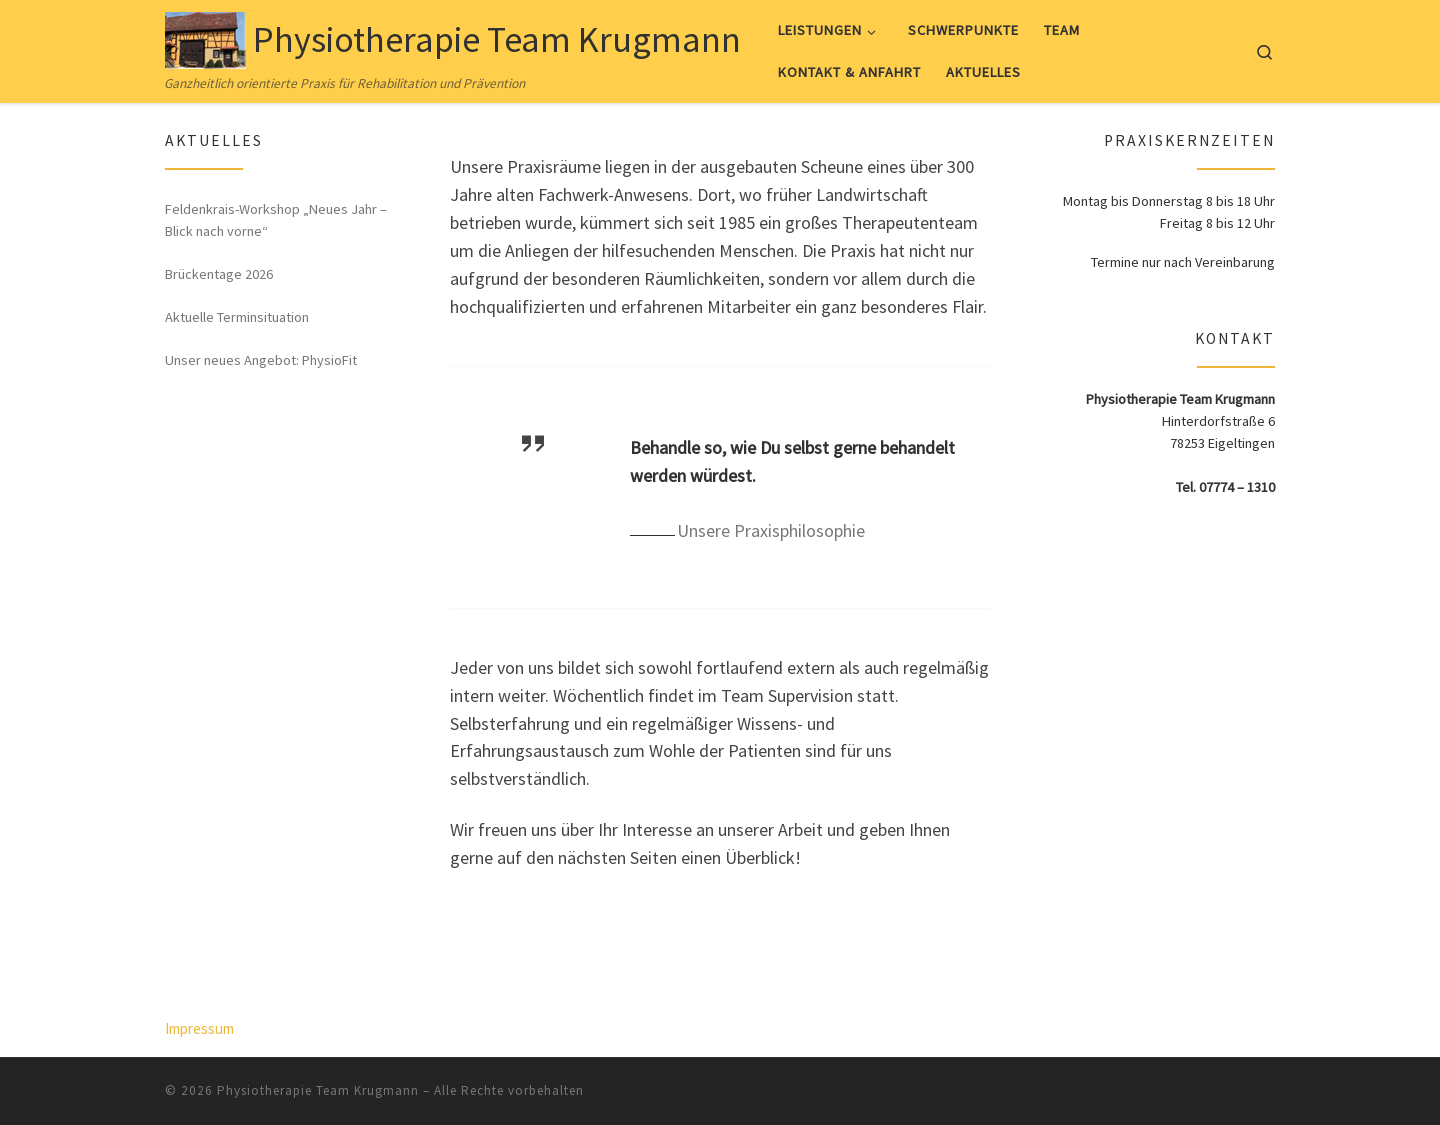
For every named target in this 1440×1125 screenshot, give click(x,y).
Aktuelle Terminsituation (237, 317)
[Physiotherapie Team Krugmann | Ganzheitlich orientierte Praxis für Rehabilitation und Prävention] (205, 36)
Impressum (199, 1028)
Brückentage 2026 (219, 274)
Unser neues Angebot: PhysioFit (261, 360)
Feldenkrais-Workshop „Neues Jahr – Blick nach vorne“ (276, 220)
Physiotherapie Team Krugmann (318, 1090)
